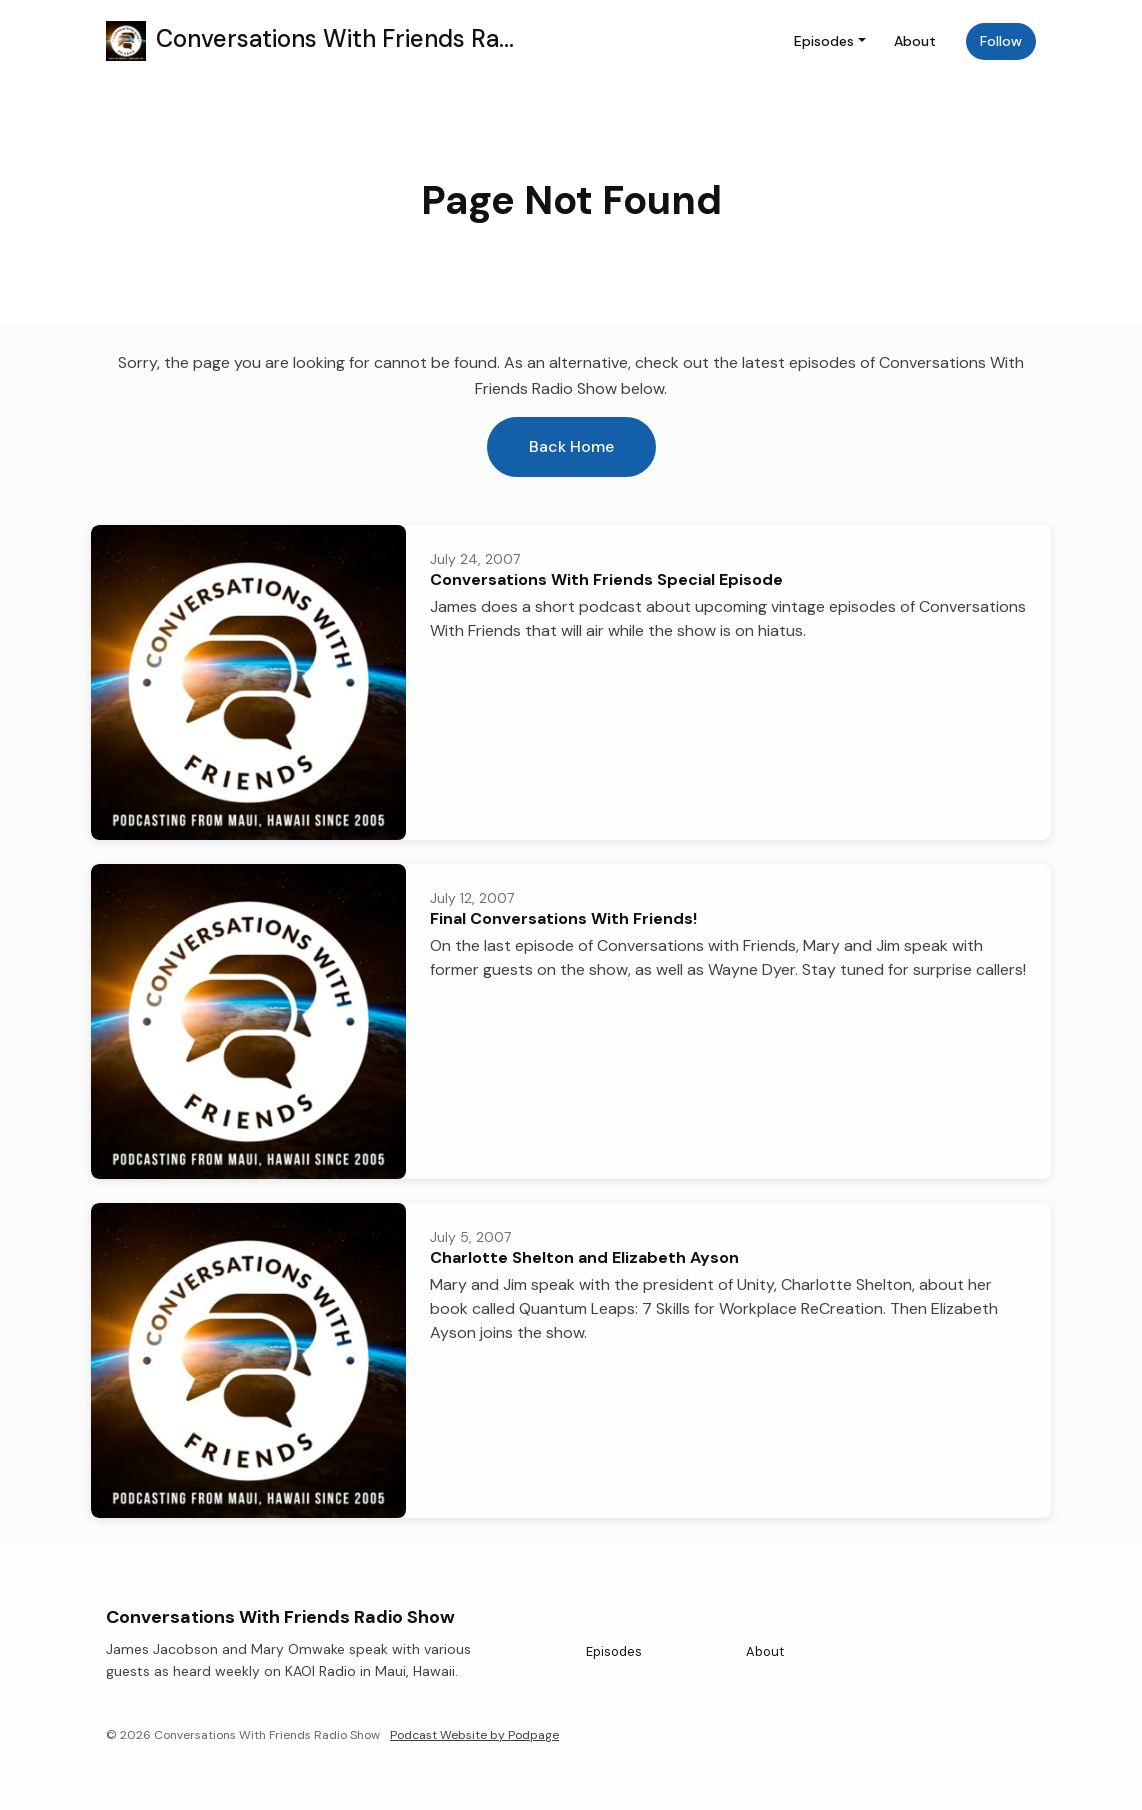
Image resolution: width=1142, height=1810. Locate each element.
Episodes (824, 41)
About (915, 41)
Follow (1001, 41)
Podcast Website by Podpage (474, 1735)
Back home (571, 446)
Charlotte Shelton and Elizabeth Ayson (584, 1257)
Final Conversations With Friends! (563, 918)
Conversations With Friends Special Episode (606, 579)
